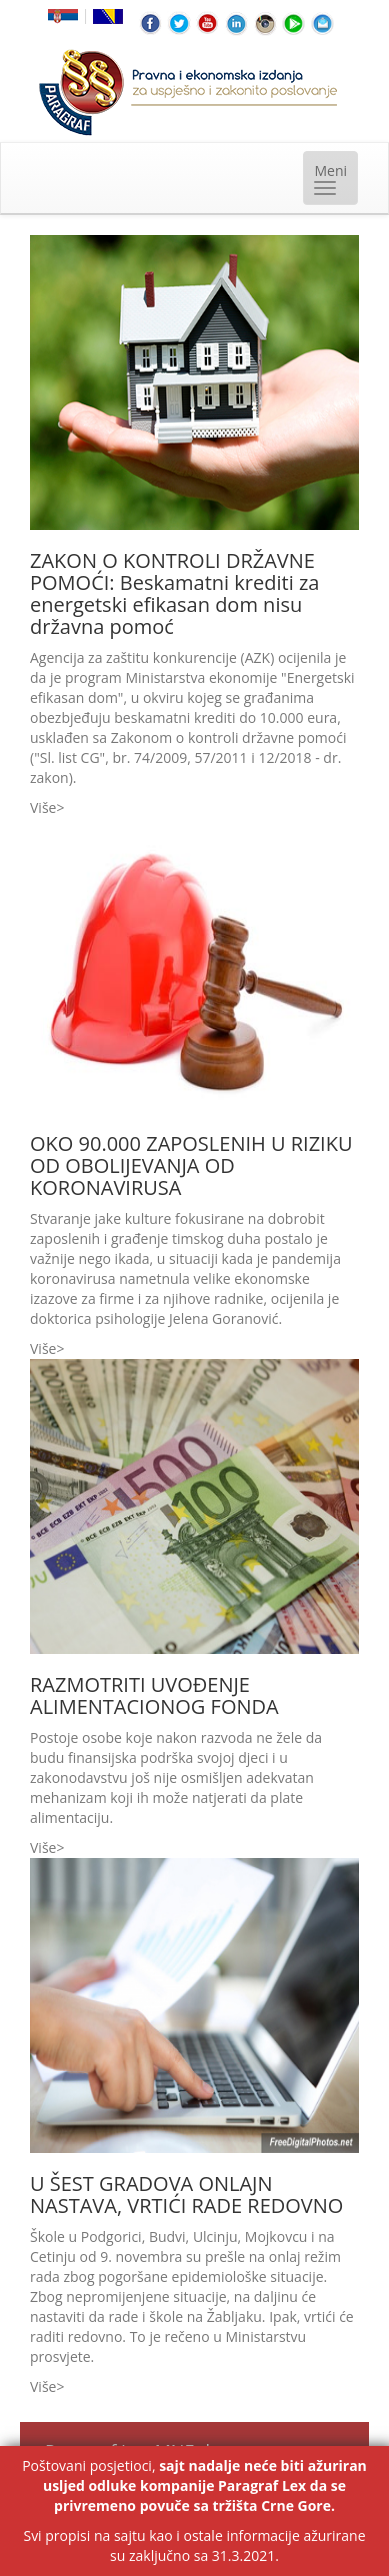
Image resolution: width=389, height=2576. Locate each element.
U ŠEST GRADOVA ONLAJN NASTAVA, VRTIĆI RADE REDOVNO (186, 2194)
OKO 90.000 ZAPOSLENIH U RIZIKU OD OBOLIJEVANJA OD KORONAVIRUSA (191, 1165)
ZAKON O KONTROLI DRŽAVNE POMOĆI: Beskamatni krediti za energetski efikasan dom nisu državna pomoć (174, 593)
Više (43, 807)
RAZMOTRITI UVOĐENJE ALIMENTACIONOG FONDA (154, 1695)
